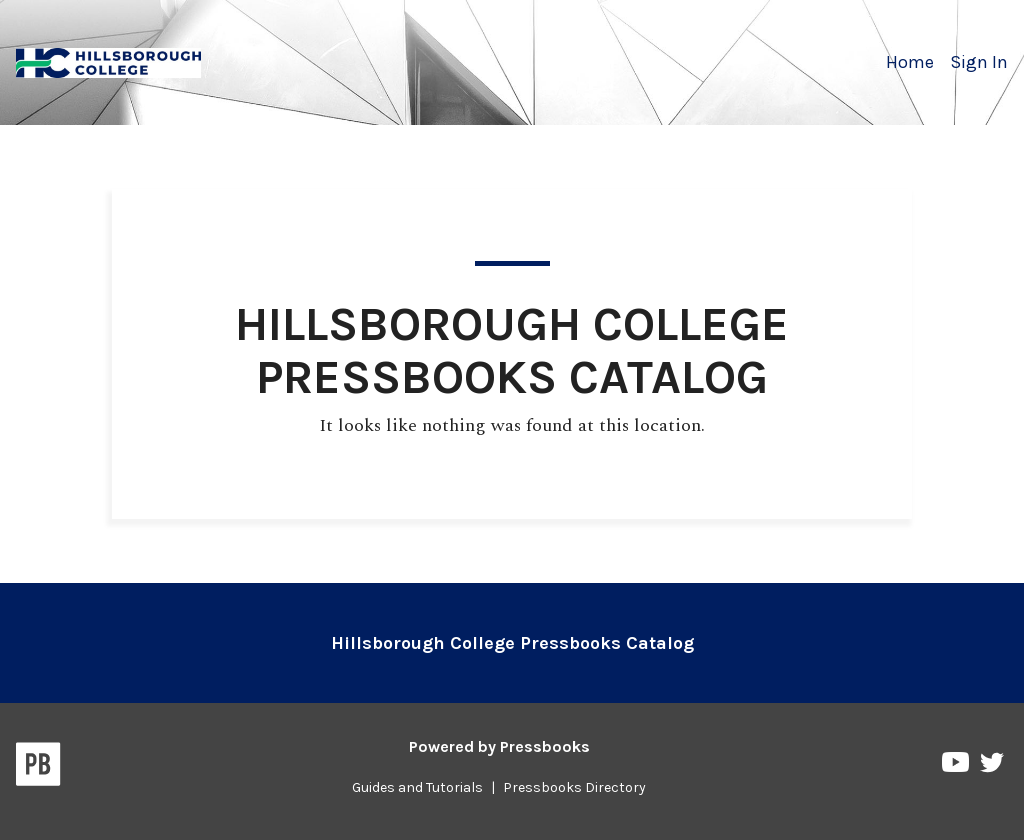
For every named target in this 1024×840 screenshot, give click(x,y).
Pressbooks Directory (574, 787)
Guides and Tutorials (417, 787)
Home (910, 62)
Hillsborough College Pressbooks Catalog (512, 643)
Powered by (499, 746)
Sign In (979, 62)
